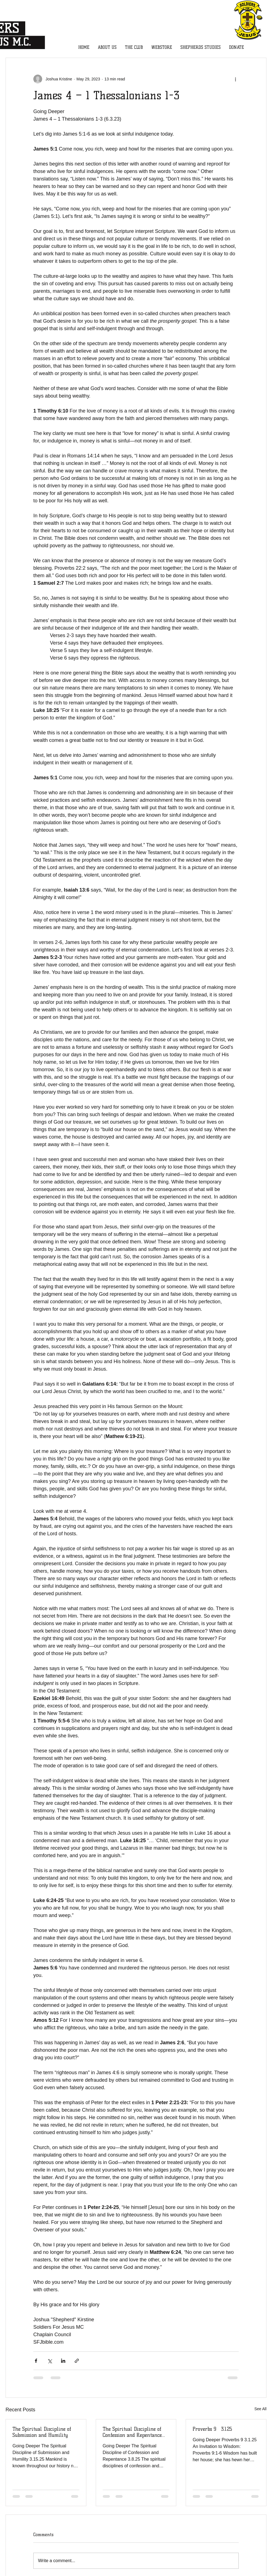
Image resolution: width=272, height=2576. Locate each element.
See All (260, 2409)
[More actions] (235, 79)
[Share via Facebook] (36, 2360)
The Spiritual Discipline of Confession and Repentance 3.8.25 (132, 2432)
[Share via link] (76, 2360)
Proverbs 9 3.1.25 (212, 2429)
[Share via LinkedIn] (63, 2360)
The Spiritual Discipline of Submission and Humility (41, 2432)
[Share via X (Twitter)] (49, 2360)
